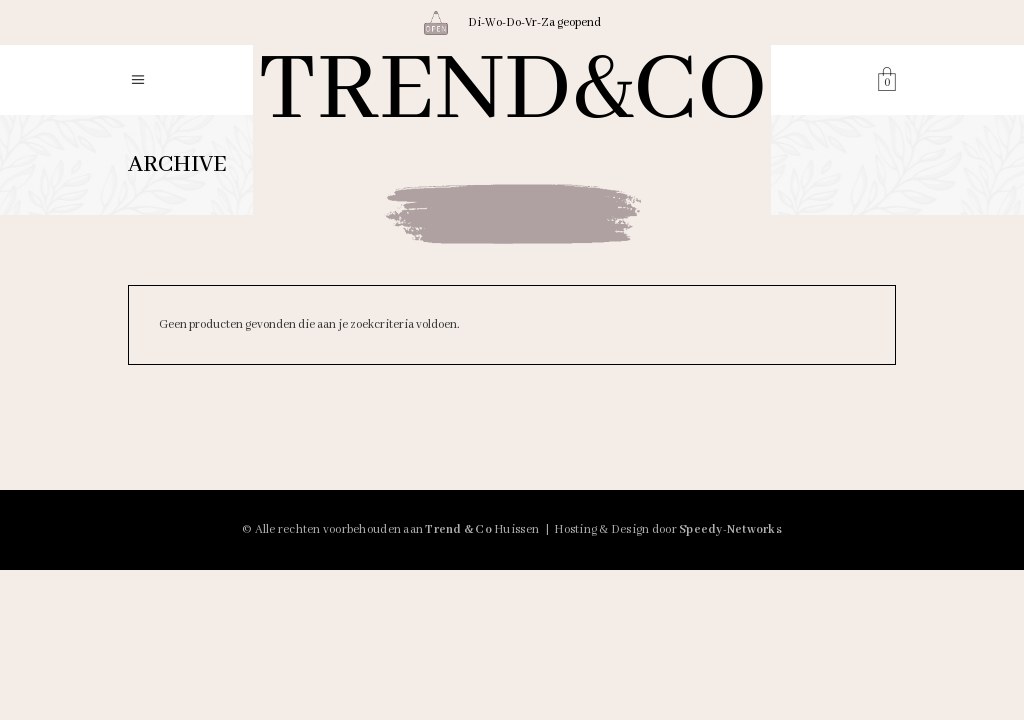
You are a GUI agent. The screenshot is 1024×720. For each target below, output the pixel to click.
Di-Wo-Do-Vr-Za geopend (534, 22)
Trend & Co (458, 529)
